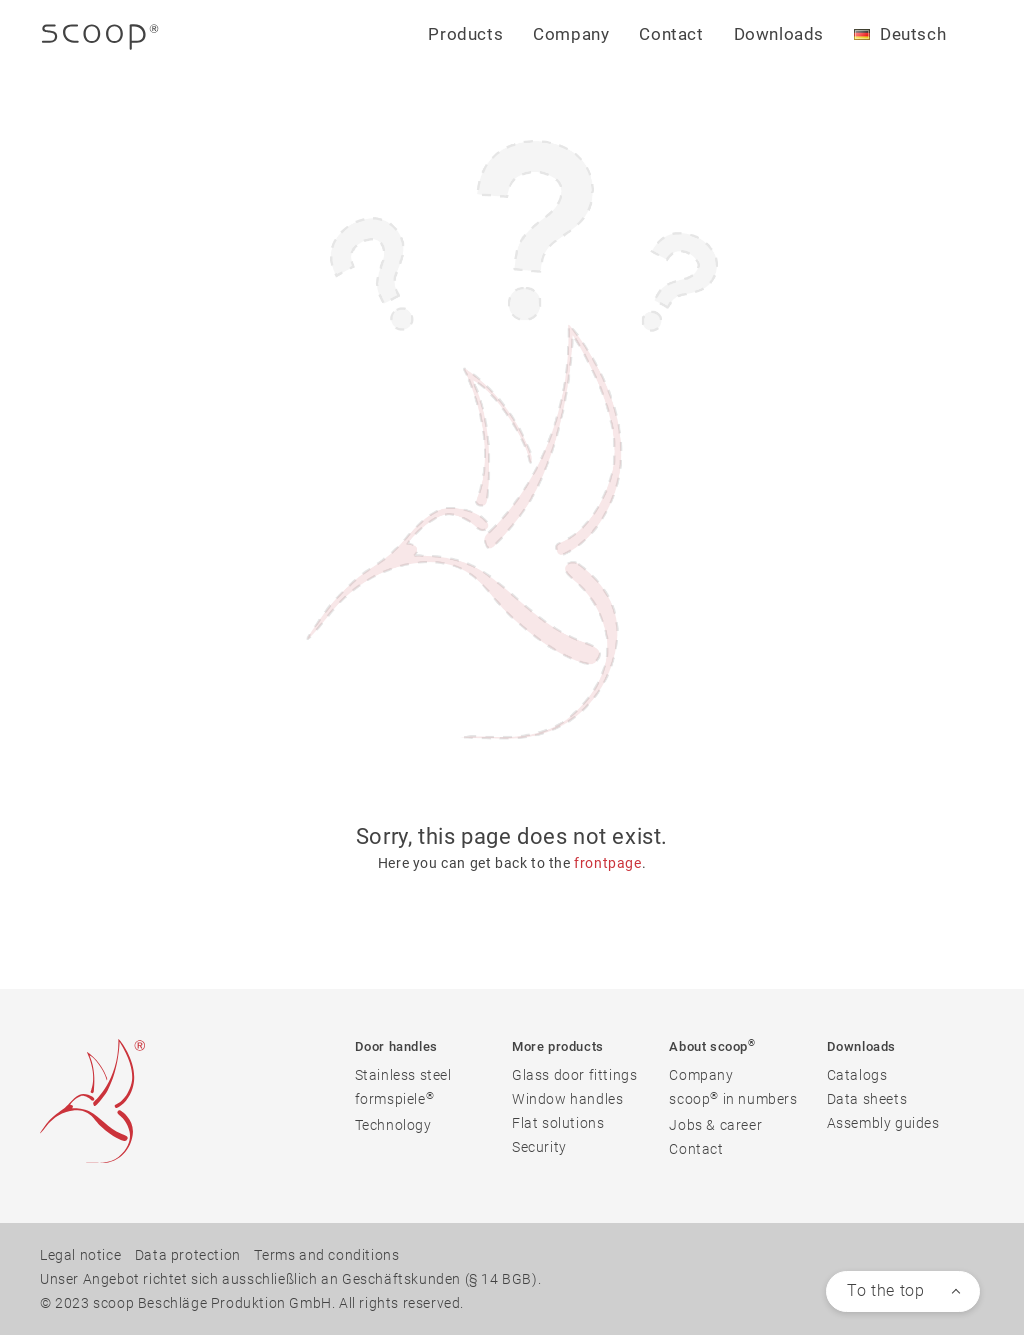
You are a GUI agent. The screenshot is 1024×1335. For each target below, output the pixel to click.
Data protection (188, 1255)
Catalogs (857, 1075)
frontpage (607, 863)
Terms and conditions (326, 1255)
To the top (885, 1290)
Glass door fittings (574, 1075)
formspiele (395, 1098)
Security (539, 1147)
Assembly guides (883, 1123)
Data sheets (867, 1099)
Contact (671, 34)
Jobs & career (715, 1125)
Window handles (567, 1099)
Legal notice (80, 1255)
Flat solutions (558, 1123)
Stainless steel (403, 1075)
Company (701, 1075)
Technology (393, 1125)
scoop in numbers (733, 1098)
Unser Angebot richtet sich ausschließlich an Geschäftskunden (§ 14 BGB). (290, 1279)
